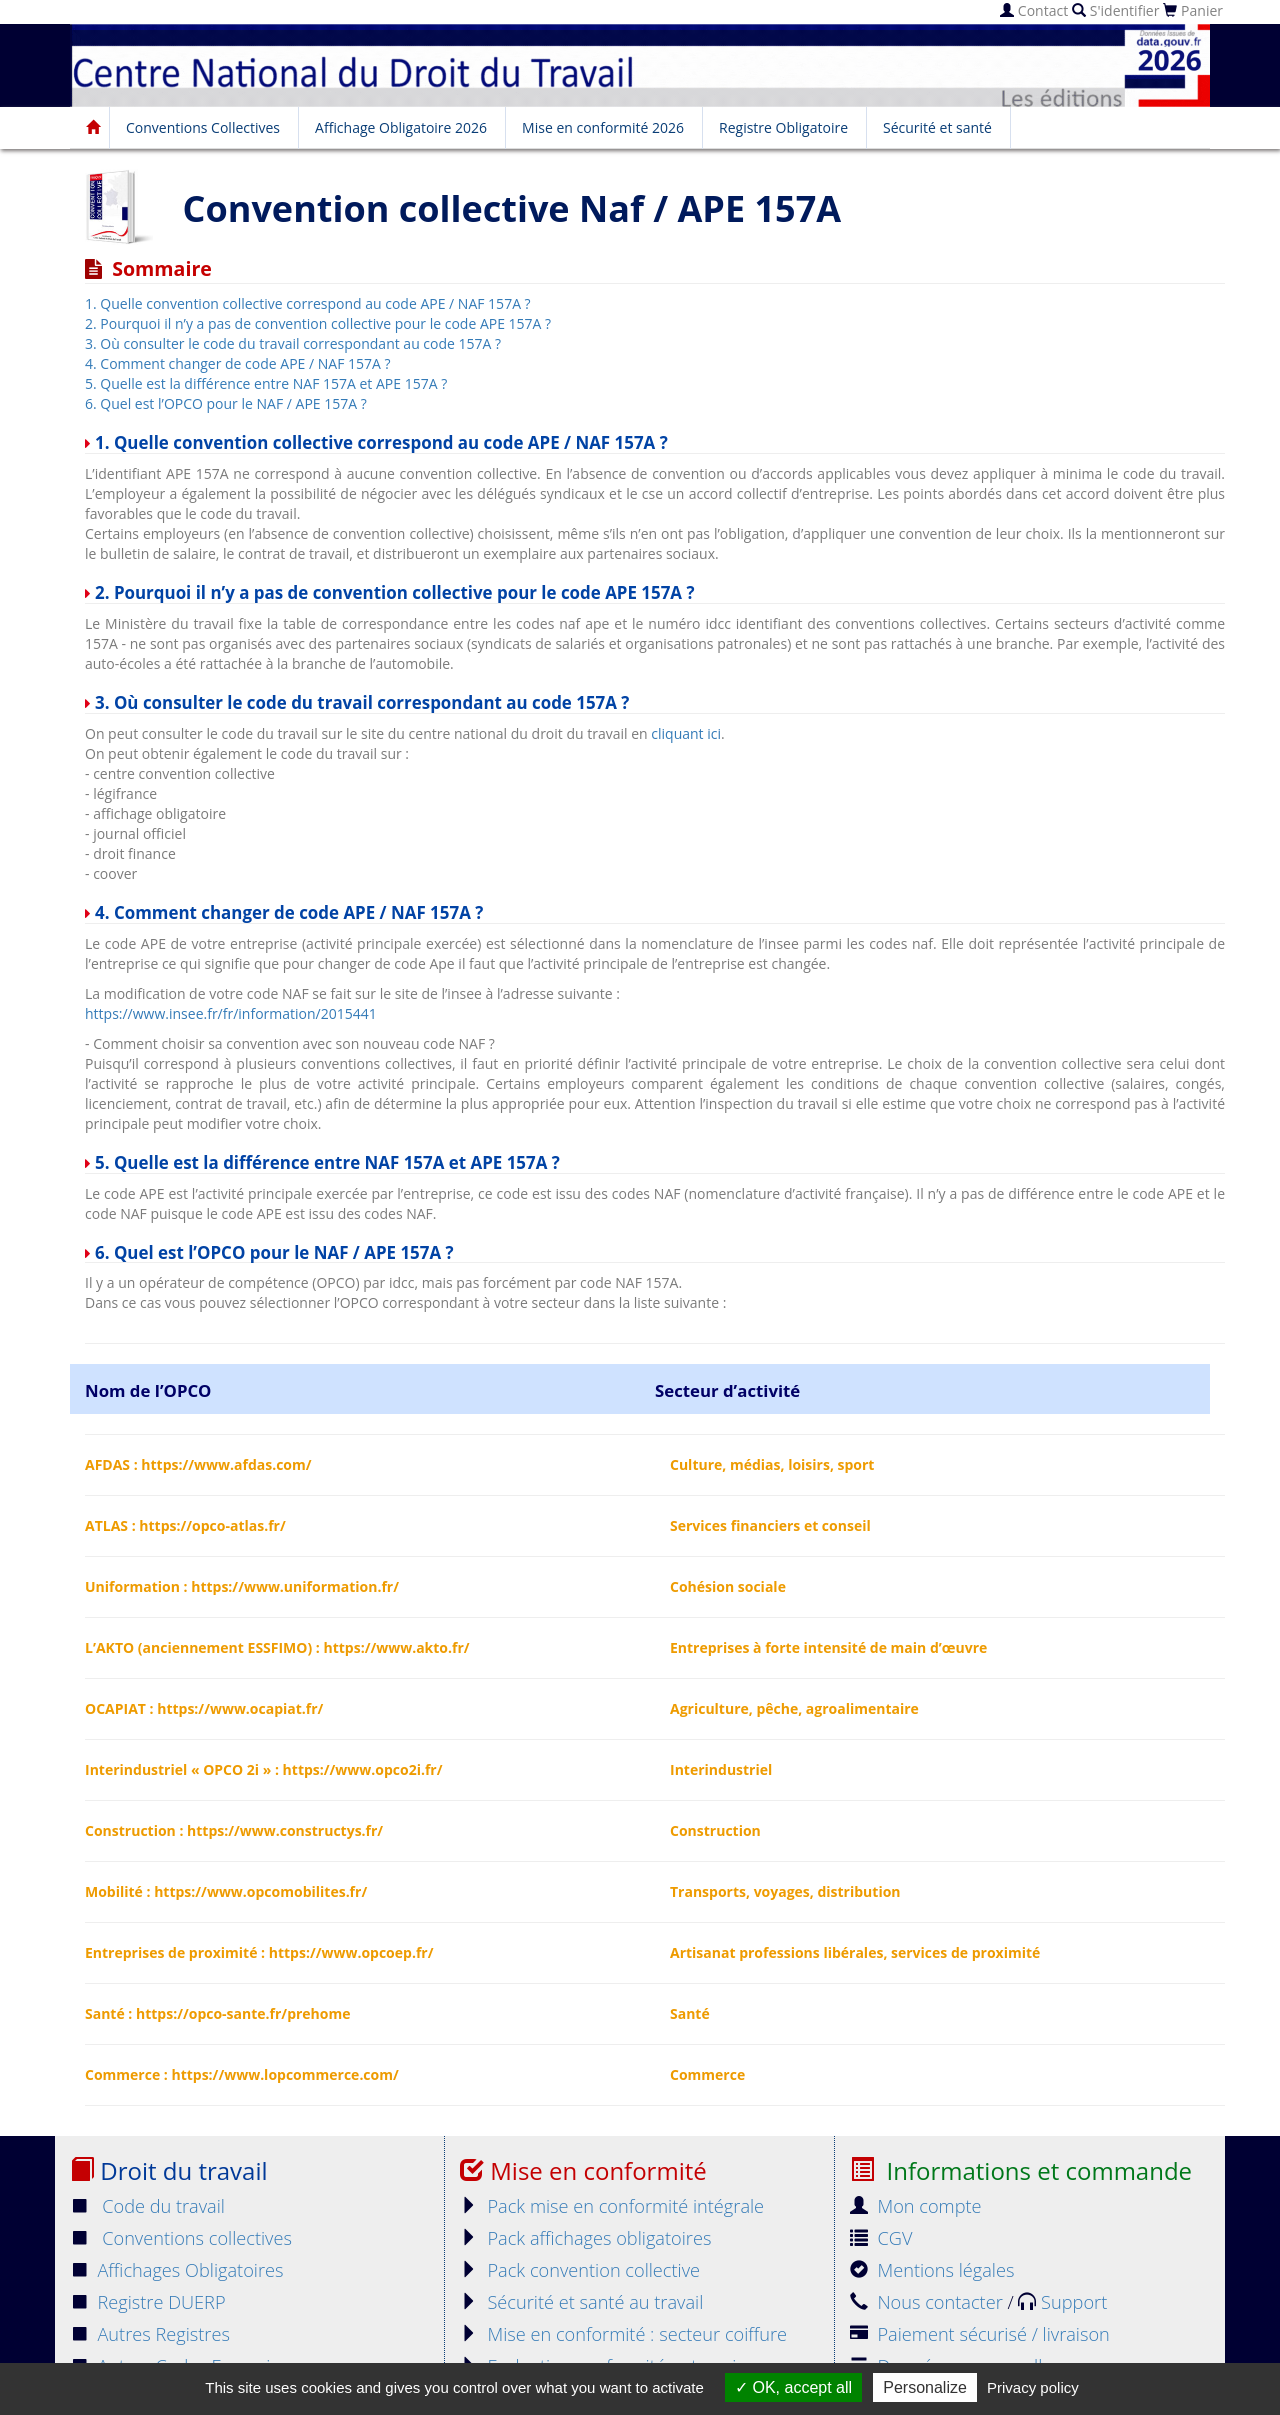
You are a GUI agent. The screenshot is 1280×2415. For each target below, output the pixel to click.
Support (1062, 2302)
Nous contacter (928, 2302)
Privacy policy (1033, 2387)
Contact (1034, 10)
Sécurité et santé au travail (581, 2302)
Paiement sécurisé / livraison (980, 2334)
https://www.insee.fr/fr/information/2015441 (231, 1013)
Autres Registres (150, 2334)
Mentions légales (932, 2270)
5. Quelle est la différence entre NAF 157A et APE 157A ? (266, 383)
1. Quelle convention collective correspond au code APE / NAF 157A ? (308, 303)
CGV (881, 2238)
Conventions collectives (181, 2238)
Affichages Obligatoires (177, 2270)
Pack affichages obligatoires (585, 2238)
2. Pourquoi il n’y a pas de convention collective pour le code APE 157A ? (318, 323)
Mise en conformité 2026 (603, 127)
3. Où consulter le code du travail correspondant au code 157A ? (293, 343)
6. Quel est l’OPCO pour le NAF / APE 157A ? (226, 403)
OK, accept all (793, 2387)
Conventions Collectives (203, 127)
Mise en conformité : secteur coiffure (623, 2334)
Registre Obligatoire (783, 127)
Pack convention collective (580, 2270)
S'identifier (1115, 10)
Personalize (925, 2387)
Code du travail (147, 2206)
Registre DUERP (148, 2302)
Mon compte (916, 2206)
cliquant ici (686, 733)
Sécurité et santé (937, 127)
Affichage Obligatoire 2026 (401, 127)
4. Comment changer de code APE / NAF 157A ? (238, 363)
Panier (1193, 10)
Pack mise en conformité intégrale (612, 2206)
